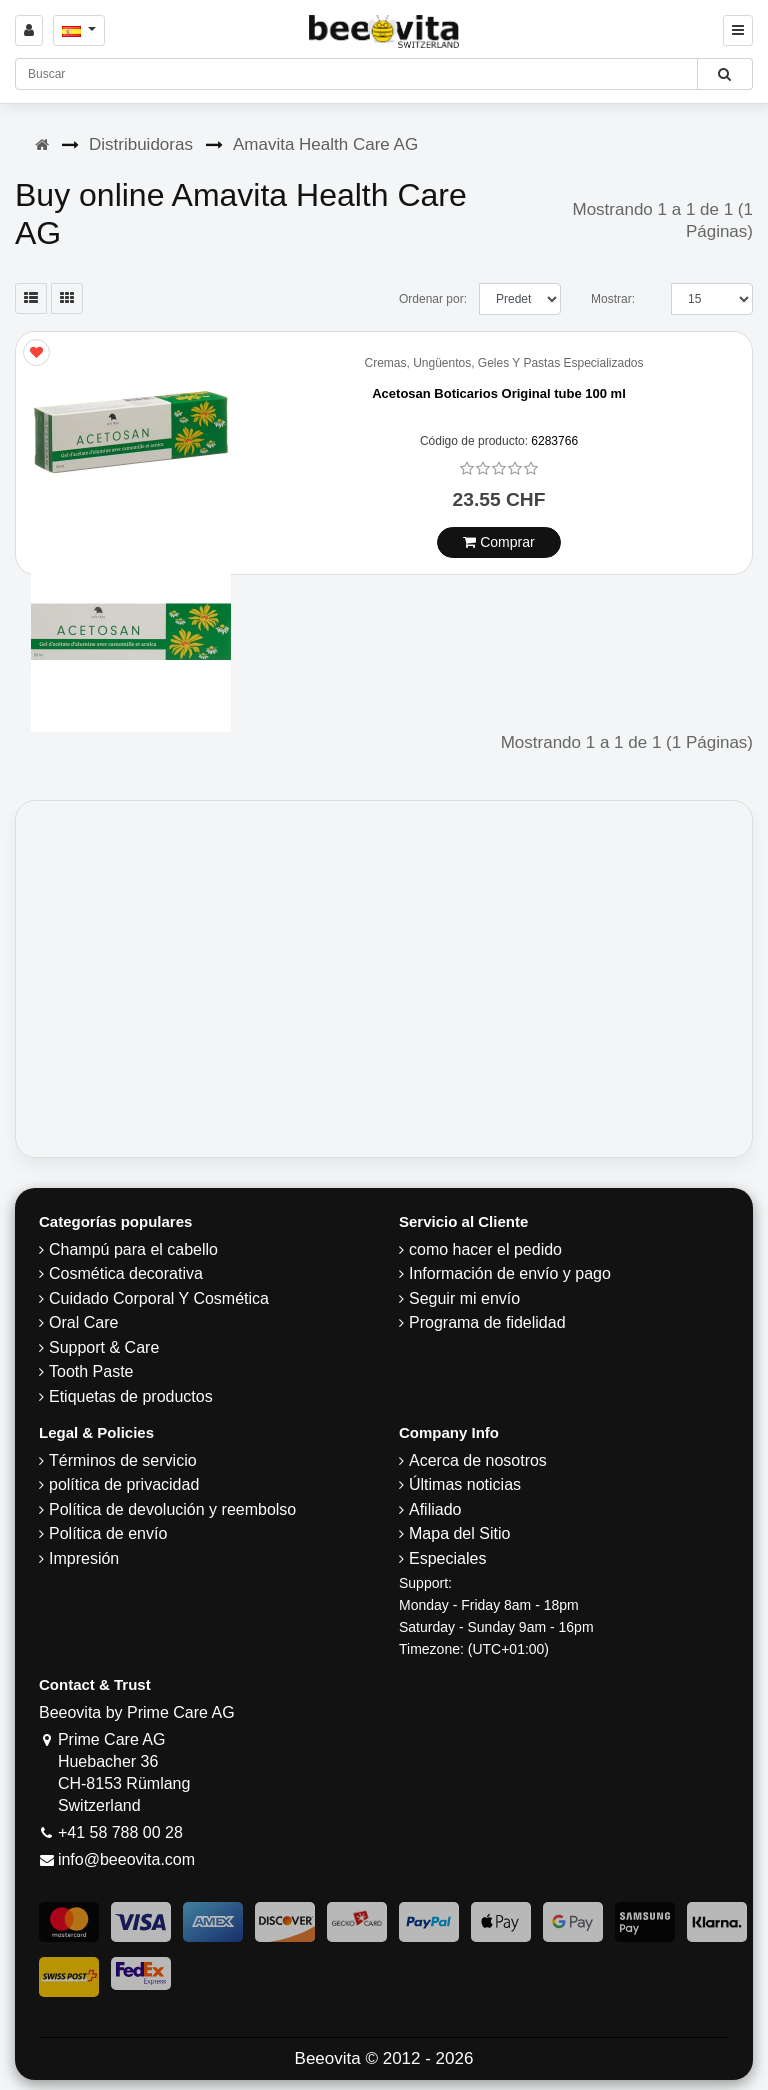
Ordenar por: (433, 299)
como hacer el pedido (485, 1249)
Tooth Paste (91, 1371)
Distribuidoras (141, 144)
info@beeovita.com (126, 1859)
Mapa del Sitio (459, 1533)
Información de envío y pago (510, 1273)
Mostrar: (613, 299)
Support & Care (104, 1347)
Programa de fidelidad (487, 1322)
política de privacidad (124, 1484)
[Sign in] (29, 30)
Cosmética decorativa (126, 1273)
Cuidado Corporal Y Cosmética (159, 1298)
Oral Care (83, 1322)
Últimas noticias (465, 1484)
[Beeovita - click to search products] (724, 74)
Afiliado (435, 1509)
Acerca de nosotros (478, 1460)
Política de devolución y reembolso (172, 1509)
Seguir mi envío (464, 1298)
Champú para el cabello (133, 1249)
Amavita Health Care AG (325, 144)
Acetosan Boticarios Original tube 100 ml (499, 393)
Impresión (84, 1558)
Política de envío (108, 1533)
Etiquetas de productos (131, 1396)
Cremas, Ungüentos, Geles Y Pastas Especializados (503, 363)
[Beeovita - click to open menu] (738, 30)
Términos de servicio (123, 1460)
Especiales (447, 1558)
